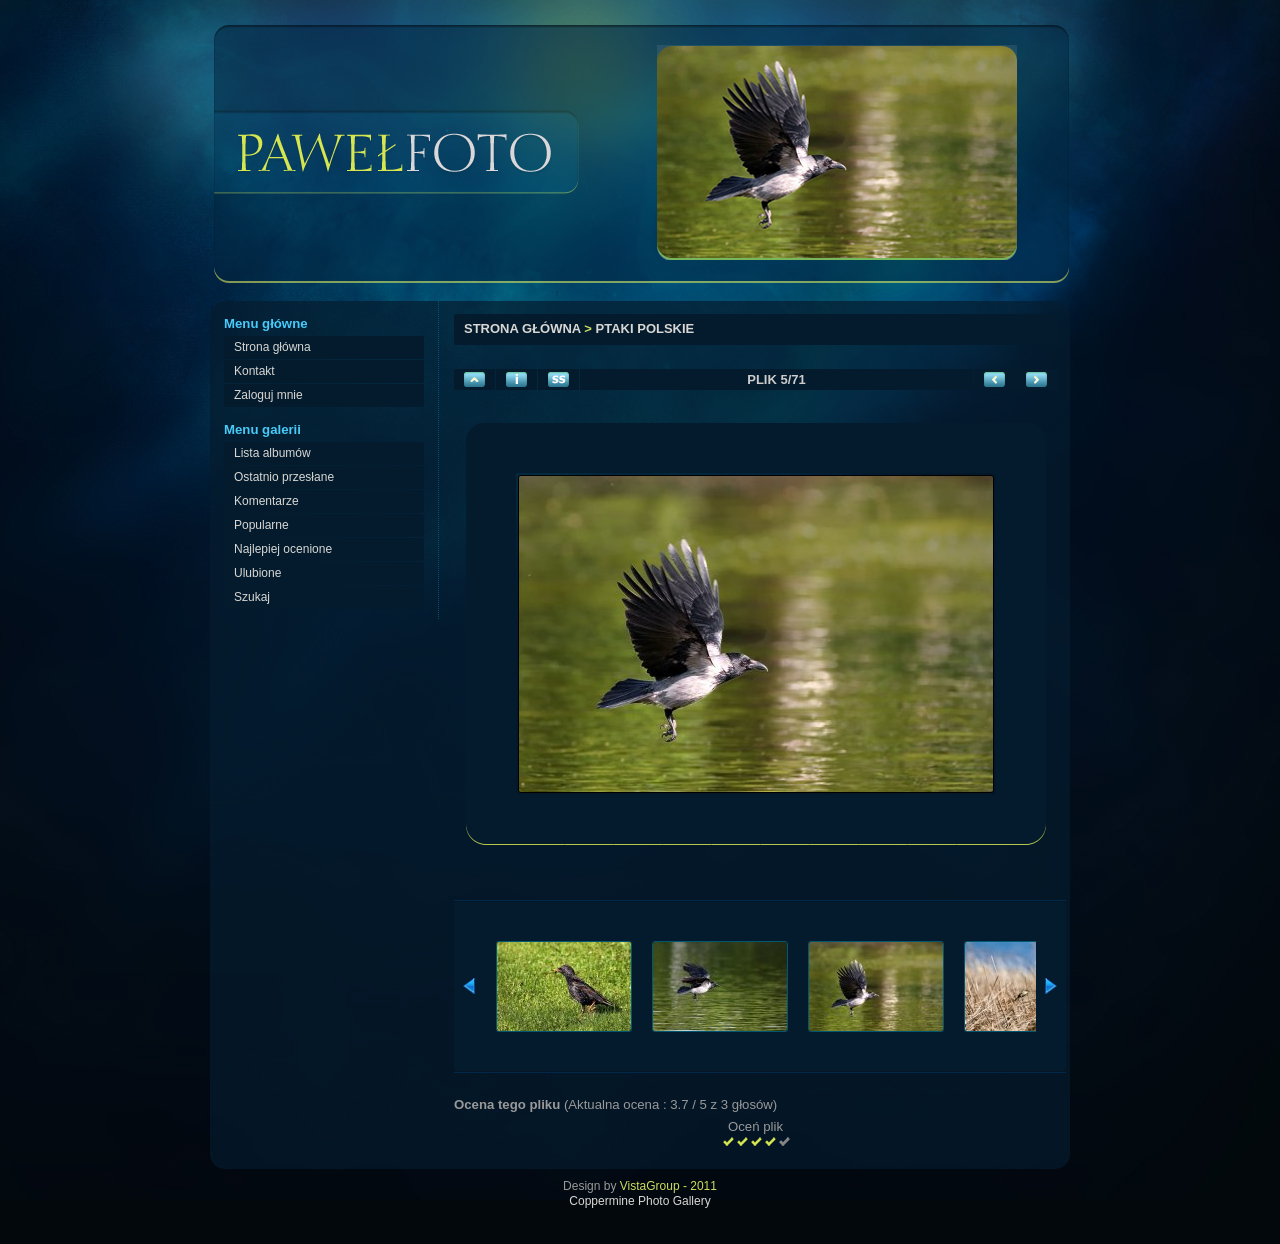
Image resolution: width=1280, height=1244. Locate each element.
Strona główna (522, 328)
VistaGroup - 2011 (668, 1186)
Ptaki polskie (645, 328)
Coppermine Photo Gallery (639, 1201)
